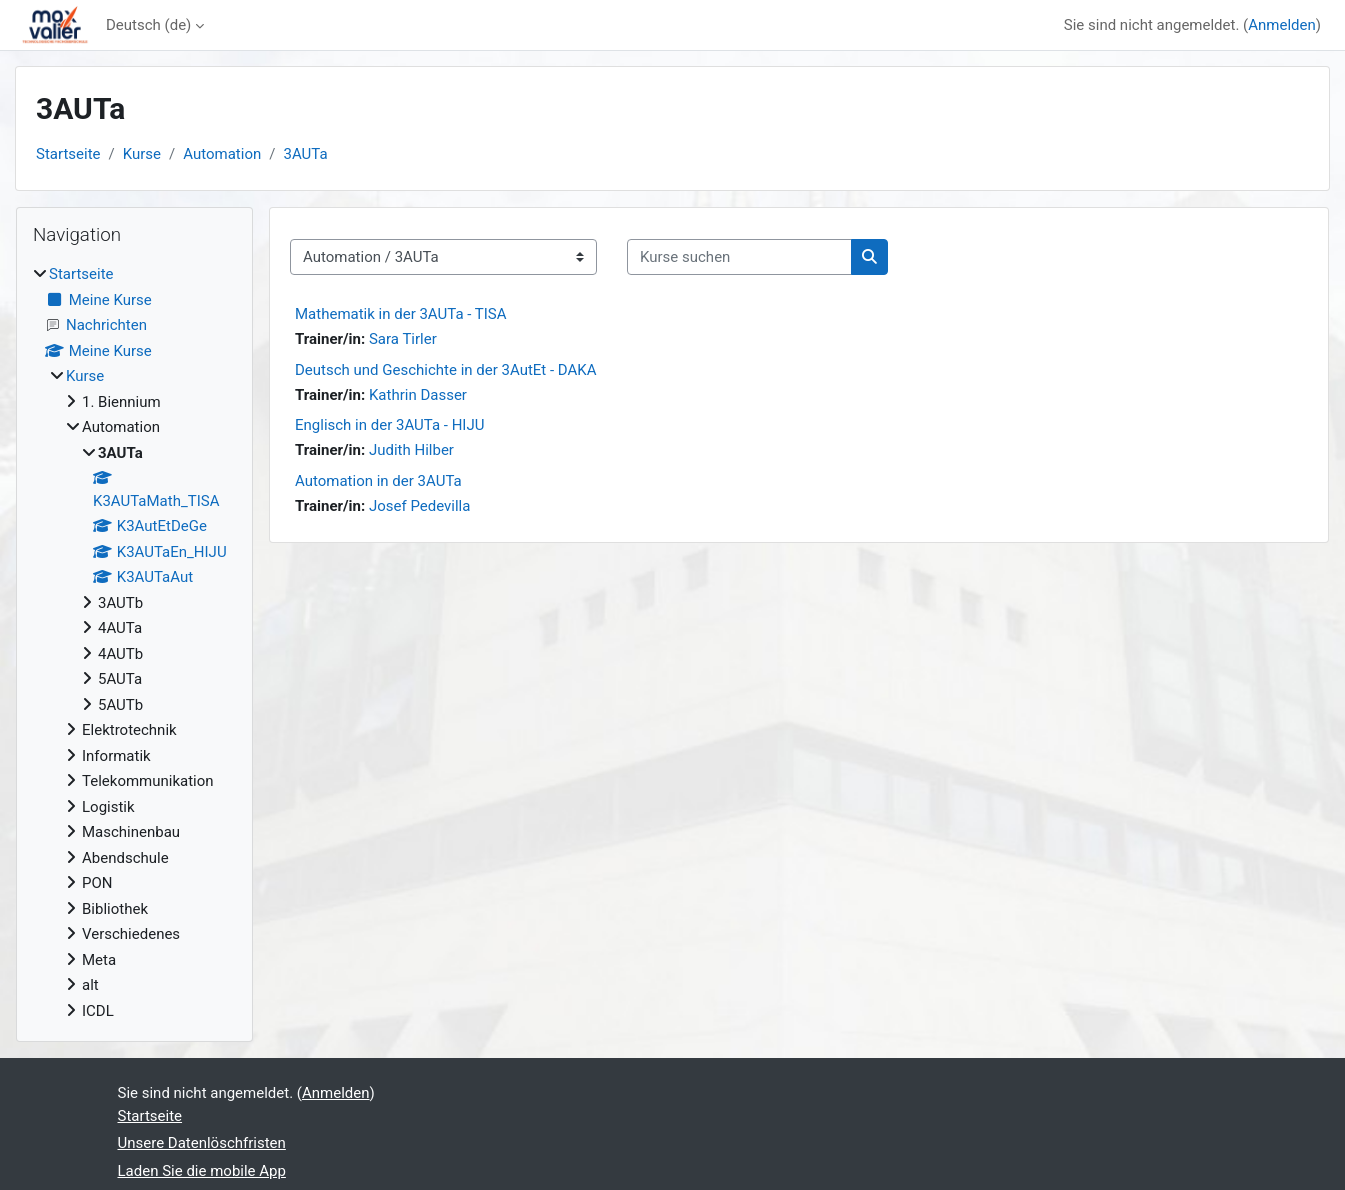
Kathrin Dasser (418, 395)
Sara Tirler (403, 339)
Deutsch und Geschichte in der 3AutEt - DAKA (446, 370)
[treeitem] (134, 642)
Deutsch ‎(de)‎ (148, 25)
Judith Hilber (411, 450)
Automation (222, 154)
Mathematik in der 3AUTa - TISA (401, 314)
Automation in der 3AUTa (378, 481)
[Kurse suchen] (739, 257)
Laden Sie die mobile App (202, 1171)
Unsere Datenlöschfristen (202, 1143)
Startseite (68, 154)
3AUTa (305, 154)
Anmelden (1282, 25)
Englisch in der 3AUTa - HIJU (389, 425)
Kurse (142, 154)
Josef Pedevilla (419, 506)
